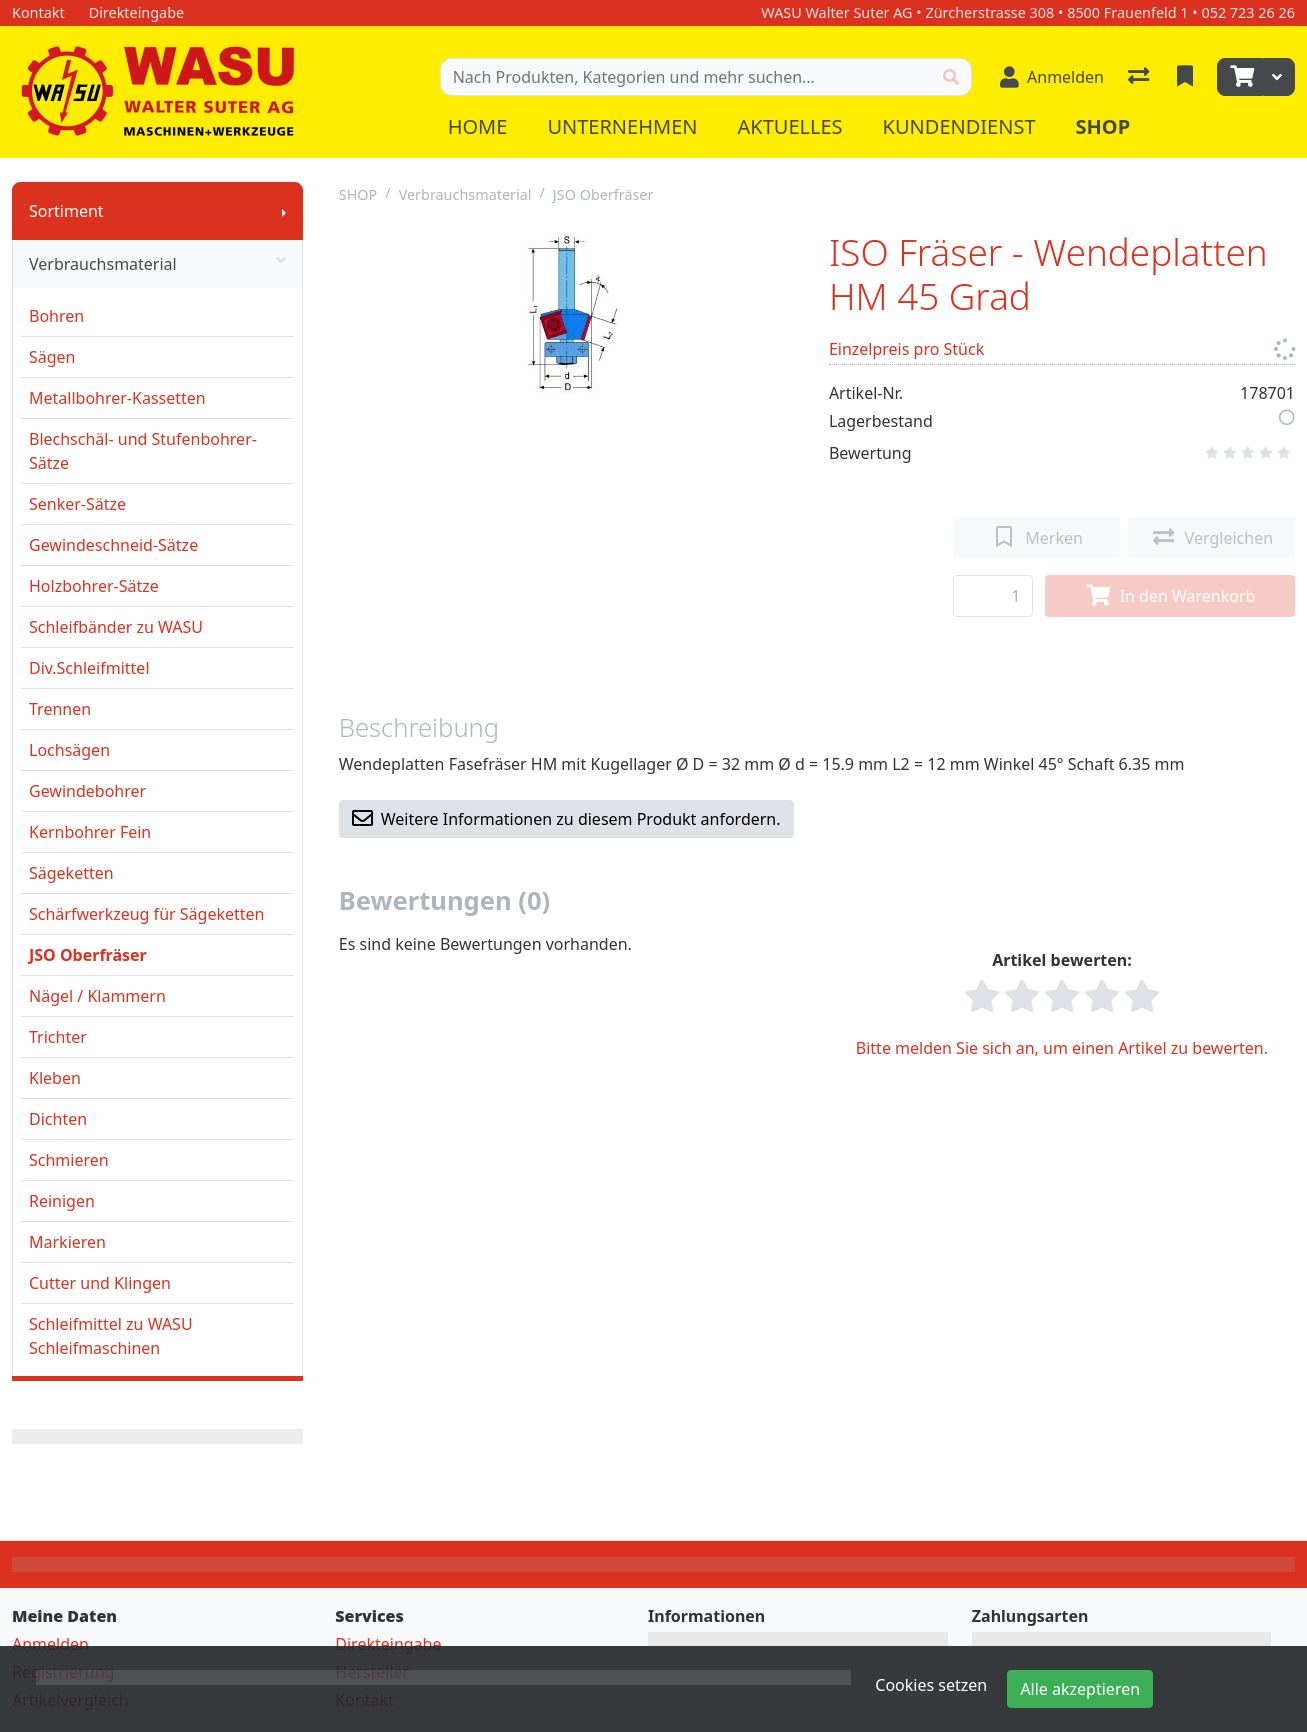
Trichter (58, 1037)
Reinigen (62, 1201)
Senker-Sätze (77, 504)
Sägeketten (71, 873)
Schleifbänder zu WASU (116, 627)
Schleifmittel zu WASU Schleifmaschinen (111, 1336)
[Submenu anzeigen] (284, 211)
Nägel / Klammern (97, 996)
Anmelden (50, 1644)
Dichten (58, 1119)
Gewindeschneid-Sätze (113, 545)
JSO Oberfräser (88, 955)
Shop (1103, 126)
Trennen (60, 709)
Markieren (67, 1242)
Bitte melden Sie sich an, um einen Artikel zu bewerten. (1062, 1048)
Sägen (52, 357)
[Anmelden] (1052, 77)
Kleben (55, 1078)
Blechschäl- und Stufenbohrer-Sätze (143, 451)
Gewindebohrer (87, 791)
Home (478, 126)
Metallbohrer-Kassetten (117, 398)
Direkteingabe (388, 1644)
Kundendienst (959, 126)
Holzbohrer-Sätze (94, 586)
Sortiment (66, 211)
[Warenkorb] (1240, 77)
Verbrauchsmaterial (157, 264)
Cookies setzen (931, 1685)
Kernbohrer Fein (90, 832)
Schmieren (69, 1160)
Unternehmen (622, 126)
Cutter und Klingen (100, 1283)
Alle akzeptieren (1080, 1689)
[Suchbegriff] (686, 77)
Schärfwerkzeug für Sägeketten (146, 914)
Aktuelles (789, 126)
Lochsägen (69, 750)
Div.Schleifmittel (89, 668)
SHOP (358, 194)
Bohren (56, 316)
